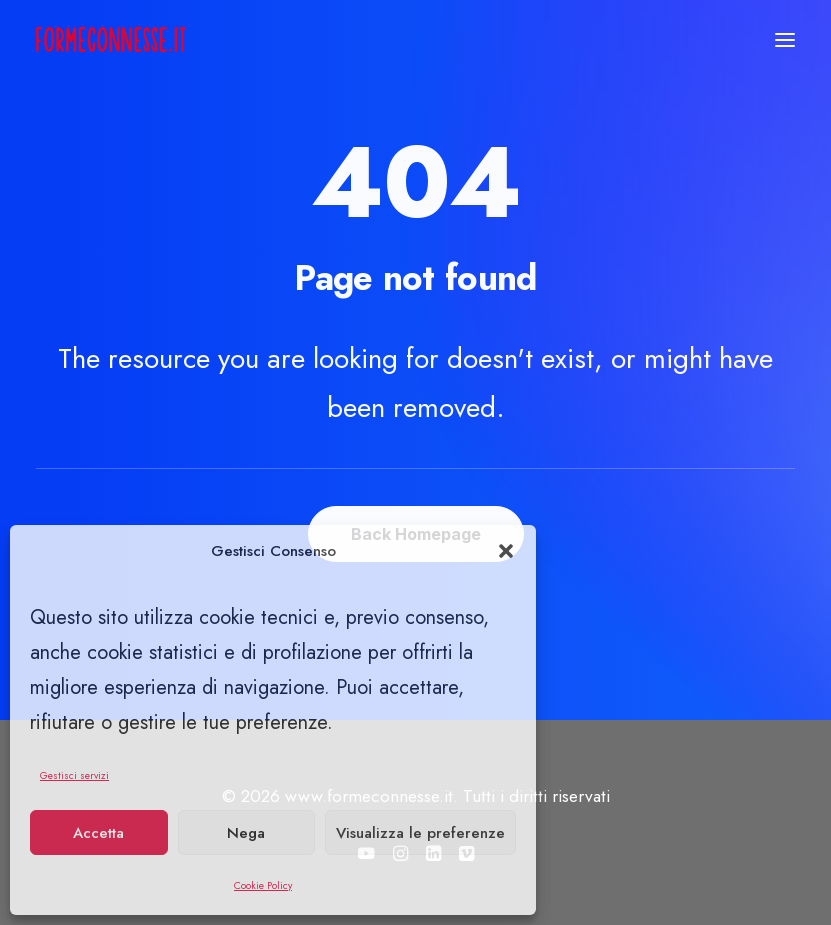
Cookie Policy (263, 885)
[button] (506, 551)
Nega (246, 833)
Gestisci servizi (74, 775)
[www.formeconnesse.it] (111, 39)
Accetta (98, 833)
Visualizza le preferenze (420, 833)
